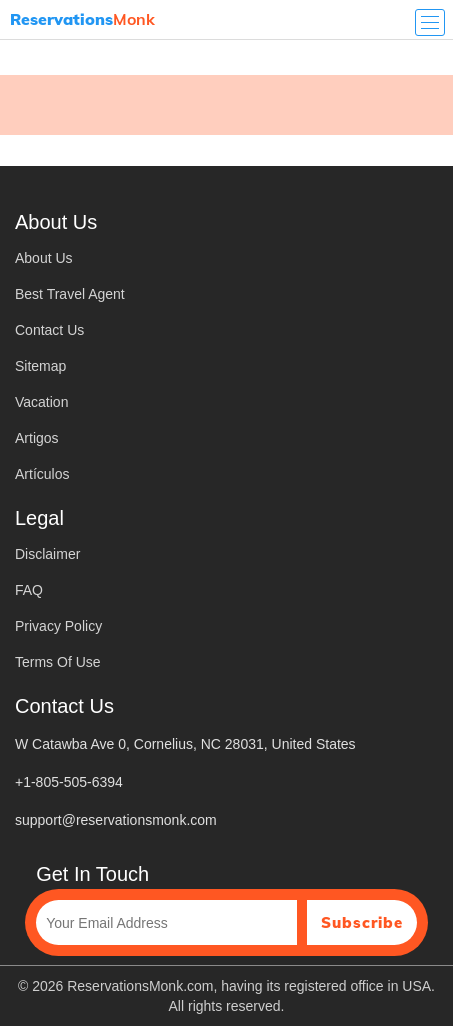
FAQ (29, 590)
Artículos (42, 474)
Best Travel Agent (70, 294)
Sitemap (40, 366)
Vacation (41, 402)
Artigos (37, 438)
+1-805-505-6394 (69, 782)
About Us (44, 258)
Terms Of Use (58, 662)
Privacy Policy (58, 626)
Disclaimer (47, 554)
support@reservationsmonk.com (116, 820)
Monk (82, 19)
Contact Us (49, 330)
